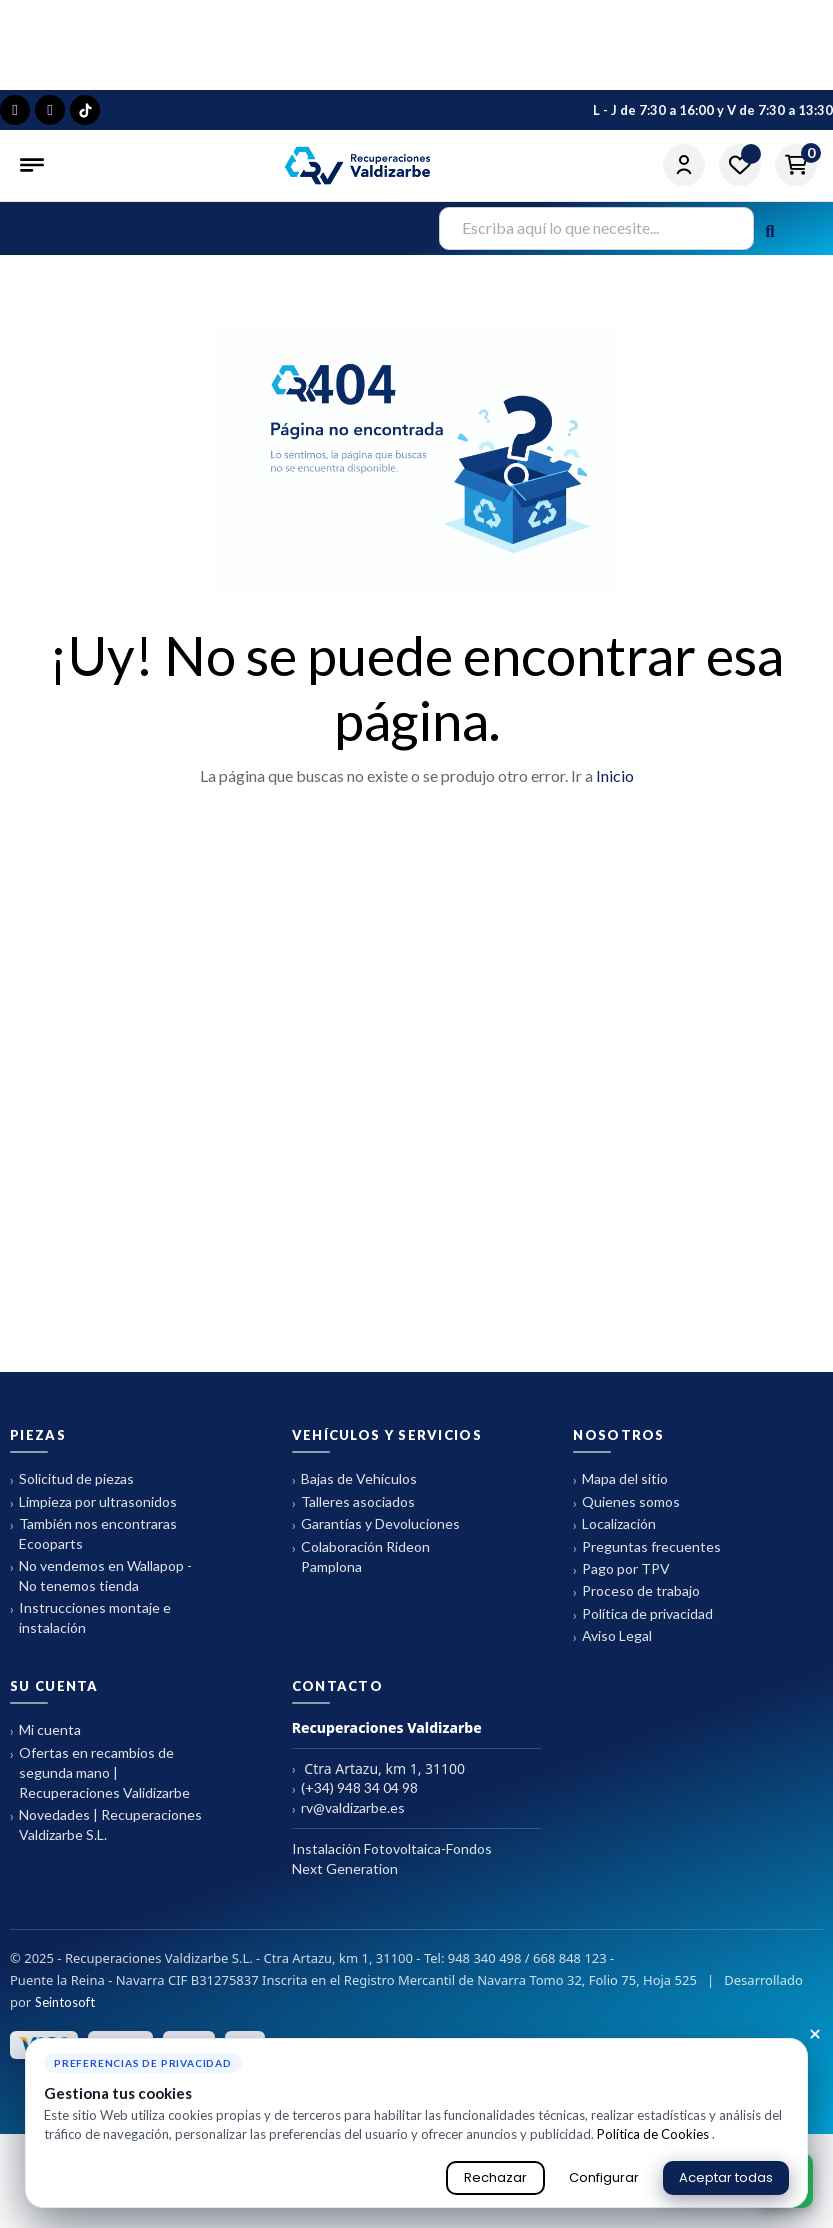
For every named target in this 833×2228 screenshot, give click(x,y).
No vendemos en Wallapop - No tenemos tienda (101, 1575)
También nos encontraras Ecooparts (93, 1533)
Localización (614, 1524)
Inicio (615, 775)
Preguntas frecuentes (647, 1547)
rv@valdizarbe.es (348, 1808)
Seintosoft (65, 2002)
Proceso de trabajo (636, 1591)
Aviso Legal (612, 1636)
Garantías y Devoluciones (376, 1524)
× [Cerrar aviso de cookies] (815, 2035)
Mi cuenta (45, 1730)
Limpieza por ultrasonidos (93, 1502)
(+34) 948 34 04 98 (355, 1788)
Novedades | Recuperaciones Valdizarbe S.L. (106, 1824)
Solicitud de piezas (72, 1479)
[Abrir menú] (34, 165)
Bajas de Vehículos (354, 1479)
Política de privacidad (643, 1614)
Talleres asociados (353, 1502)
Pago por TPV (621, 1569)
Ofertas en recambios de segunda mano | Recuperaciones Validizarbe (100, 1772)
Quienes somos (626, 1502)
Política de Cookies (654, 2134)
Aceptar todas (726, 2177)
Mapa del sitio (620, 1479)
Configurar (604, 2177)
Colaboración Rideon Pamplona (361, 1556)
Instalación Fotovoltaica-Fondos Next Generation (392, 1858)
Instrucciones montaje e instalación (90, 1617)
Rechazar (495, 2177)
